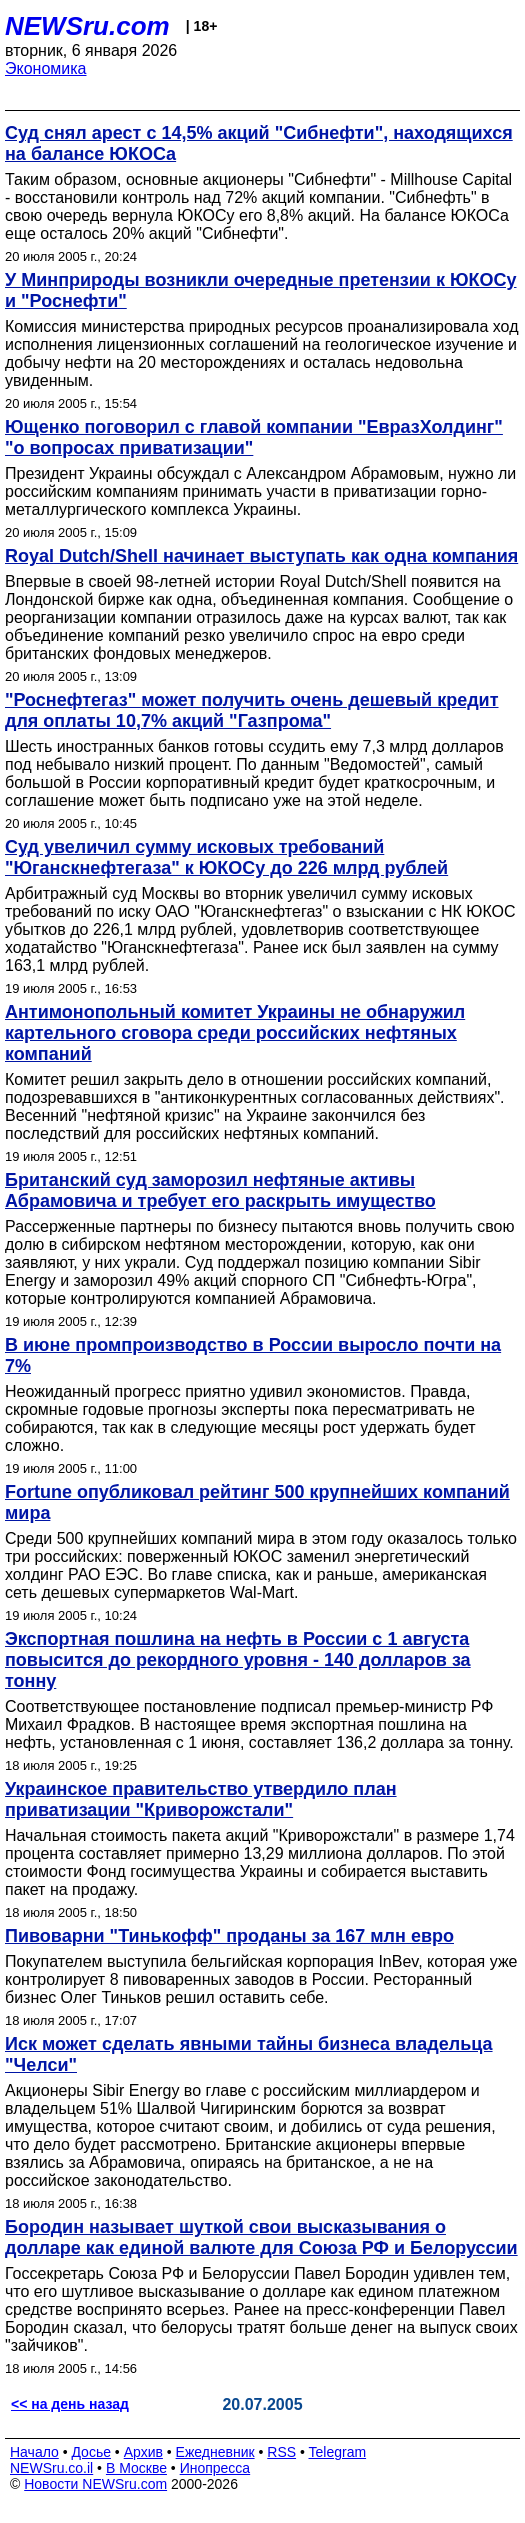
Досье (91, 2452)
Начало (34, 2452)
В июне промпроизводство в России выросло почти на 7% (253, 1355)
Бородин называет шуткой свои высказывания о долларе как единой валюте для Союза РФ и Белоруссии (261, 2237)
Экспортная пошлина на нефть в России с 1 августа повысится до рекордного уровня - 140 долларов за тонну (238, 1660)
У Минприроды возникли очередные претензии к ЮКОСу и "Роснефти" (261, 290)
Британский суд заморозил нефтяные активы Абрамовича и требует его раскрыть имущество (220, 1190)
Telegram (338, 2452)
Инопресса (215, 2468)
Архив (143, 2452)
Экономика (46, 68)
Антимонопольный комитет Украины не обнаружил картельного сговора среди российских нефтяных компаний (235, 1033)
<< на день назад (70, 2404)
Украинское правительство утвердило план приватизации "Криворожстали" (201, 1799)
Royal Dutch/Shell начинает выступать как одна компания (261, 556)
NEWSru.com (87, 26)
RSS (281, 2452)
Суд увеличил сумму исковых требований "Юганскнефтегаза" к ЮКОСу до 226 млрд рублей (226, 857)
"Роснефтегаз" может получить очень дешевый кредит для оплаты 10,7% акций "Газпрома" (252, 710)
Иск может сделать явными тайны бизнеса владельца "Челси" (249, 2054)
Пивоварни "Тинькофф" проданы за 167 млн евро (229, 1936)
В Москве (136, 2468)
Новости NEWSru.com (95, 2484)
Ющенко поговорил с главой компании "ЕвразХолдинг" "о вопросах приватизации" (254, 437)
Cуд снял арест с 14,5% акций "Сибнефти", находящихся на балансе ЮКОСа (259, 143)
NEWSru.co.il (51, 2468)
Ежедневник (215, 2452)
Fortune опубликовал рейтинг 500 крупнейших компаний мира (257, 1502)
